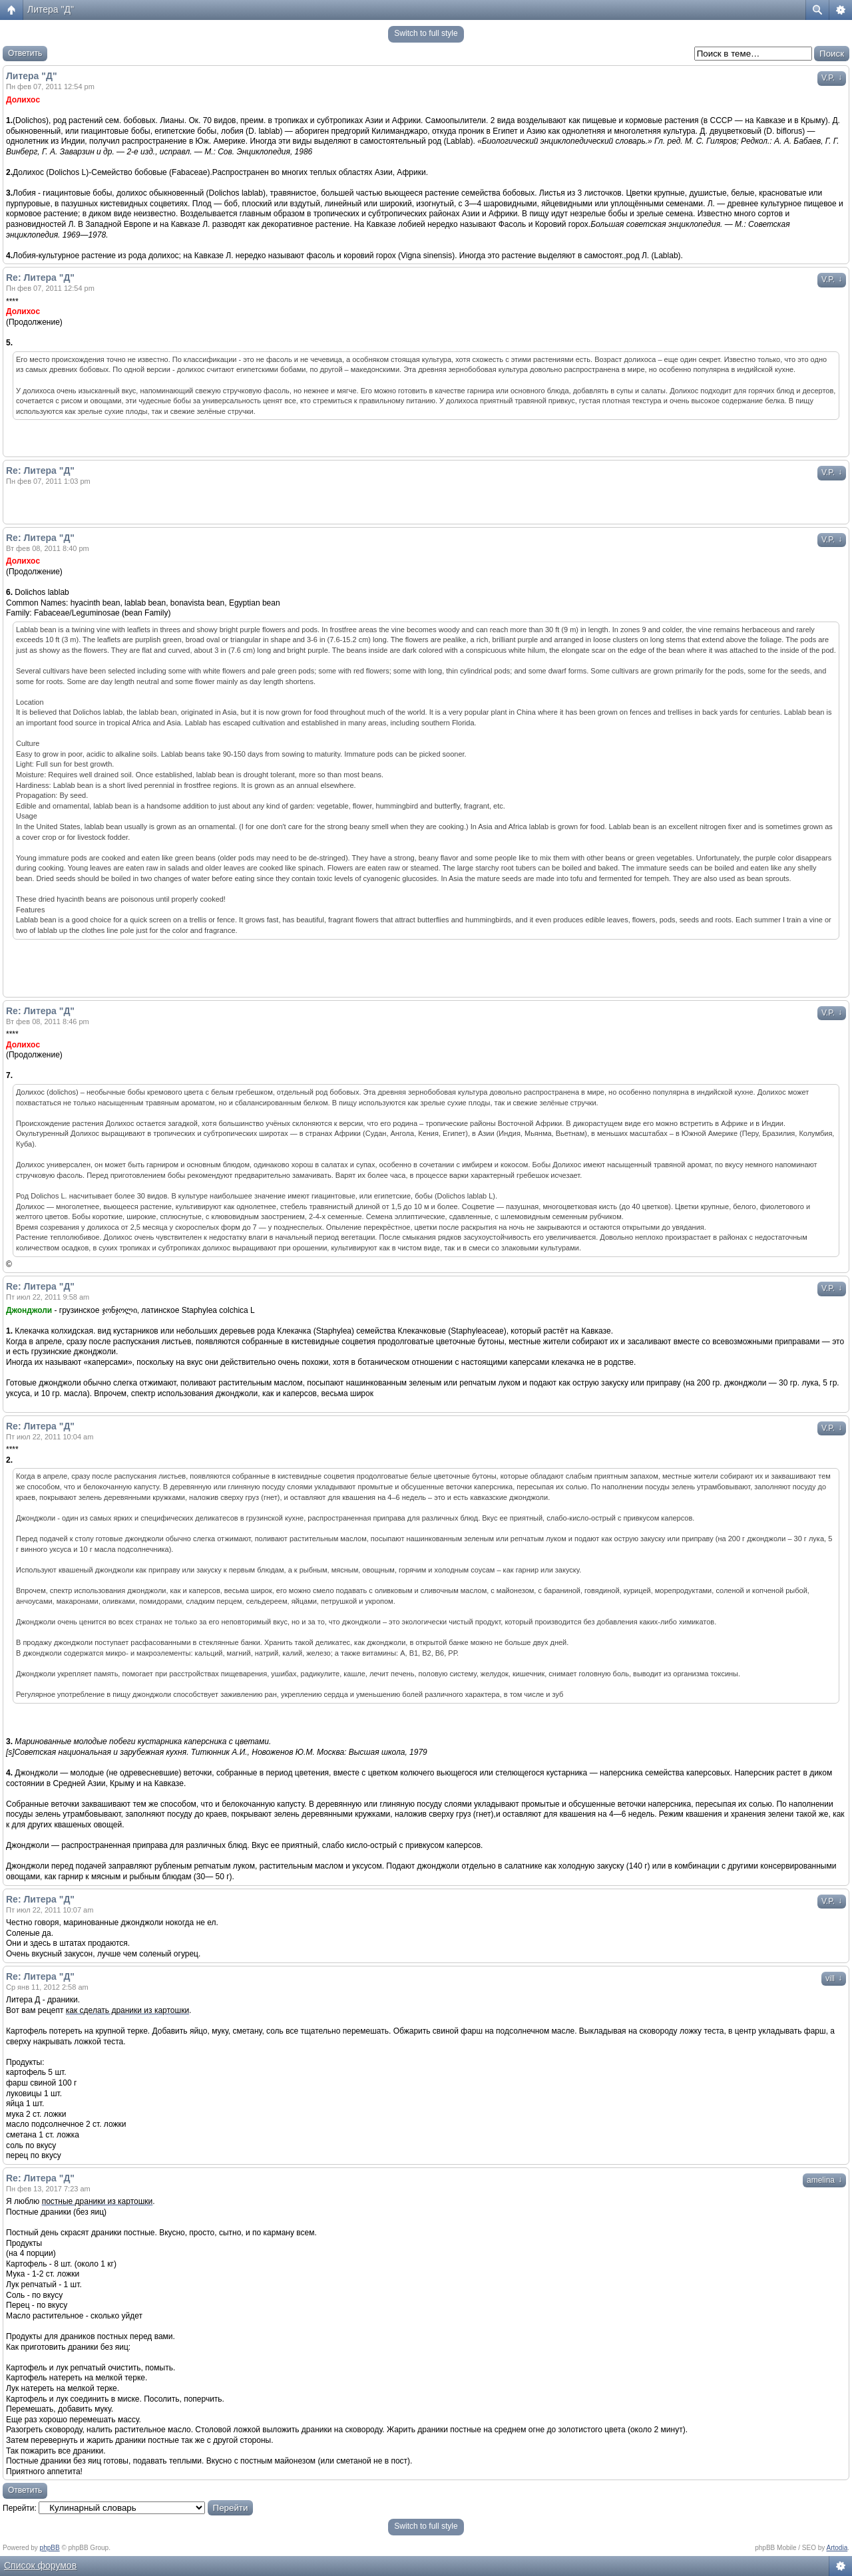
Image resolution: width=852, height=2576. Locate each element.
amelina (824, 2180)
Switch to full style (425, 33)
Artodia (837, 2547)
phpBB (50, 2547)
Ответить (25, 53)
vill (833, 1978)
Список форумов (40, 2565)
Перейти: (20, 2508)
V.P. (831, 78)
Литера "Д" (50, 9)
